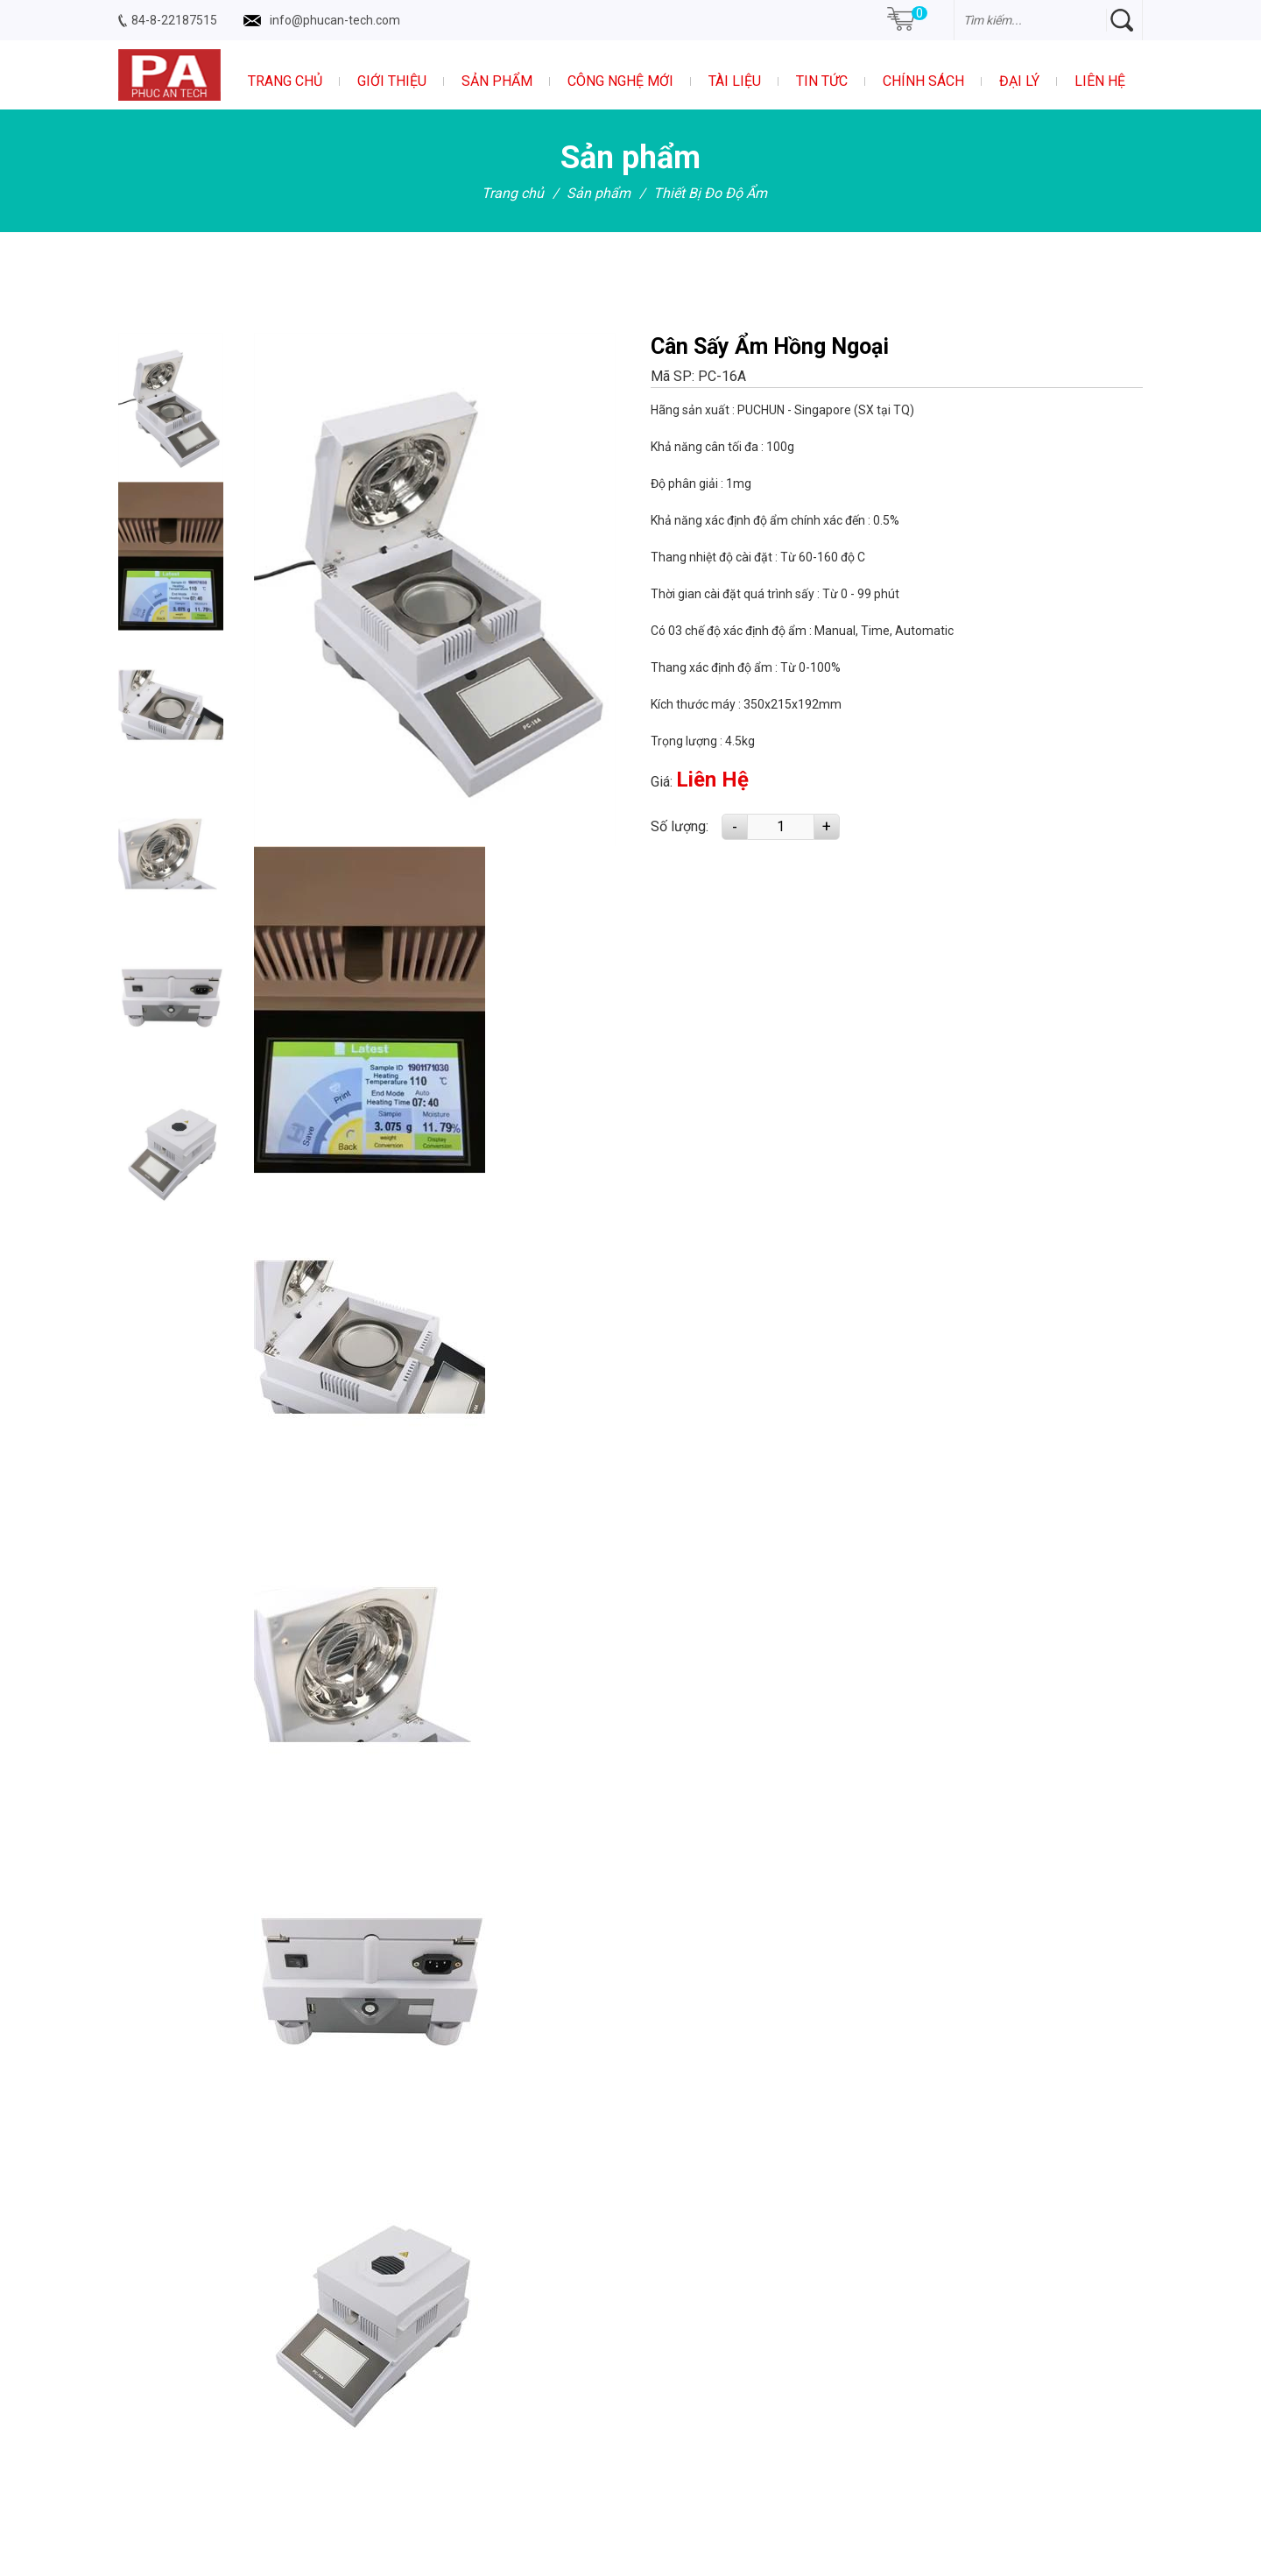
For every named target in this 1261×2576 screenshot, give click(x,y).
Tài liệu (734, 81)
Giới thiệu (391, 81)
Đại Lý (1019, 81)
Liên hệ (1099, 81)
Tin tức (822, 81)
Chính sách (923, 81)
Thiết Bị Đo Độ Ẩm (710, 193)
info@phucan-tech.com (335, 20)
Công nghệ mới (620, 81)
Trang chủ (285, 81)
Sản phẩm (496, 81)
